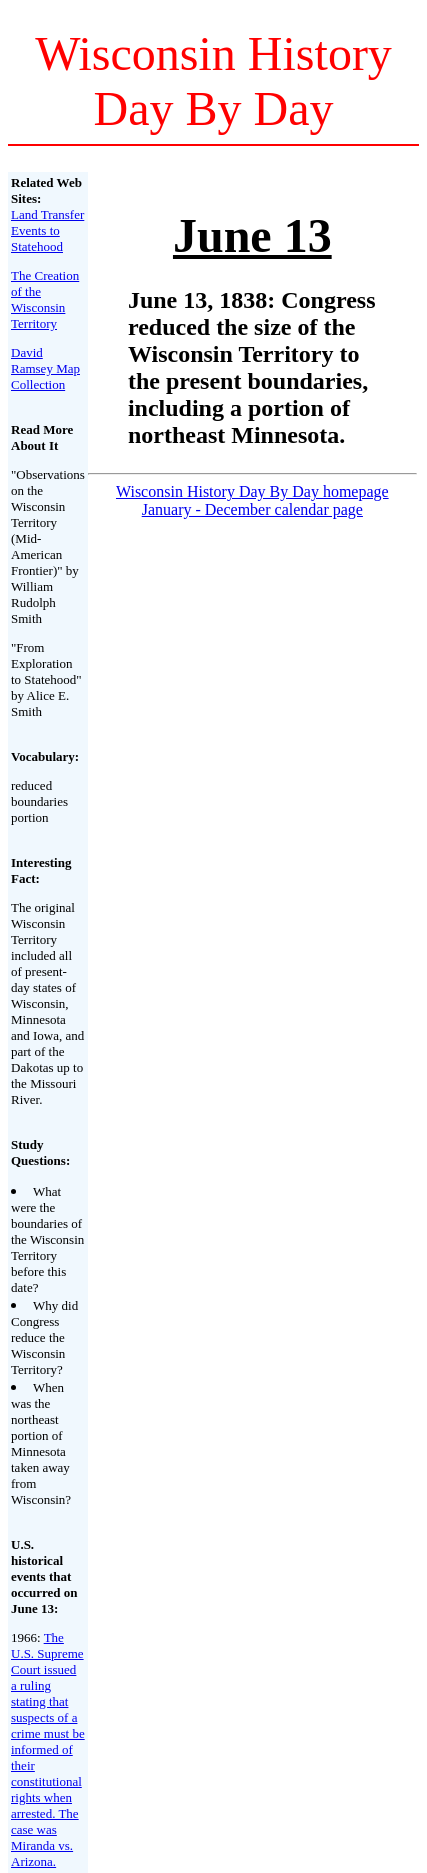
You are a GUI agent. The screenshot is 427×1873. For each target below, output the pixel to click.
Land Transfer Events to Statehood (47, 230)
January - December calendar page (252, 509)
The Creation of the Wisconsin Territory (45, 299)
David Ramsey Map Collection (45, 368)
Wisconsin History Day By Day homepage (252, 491)
